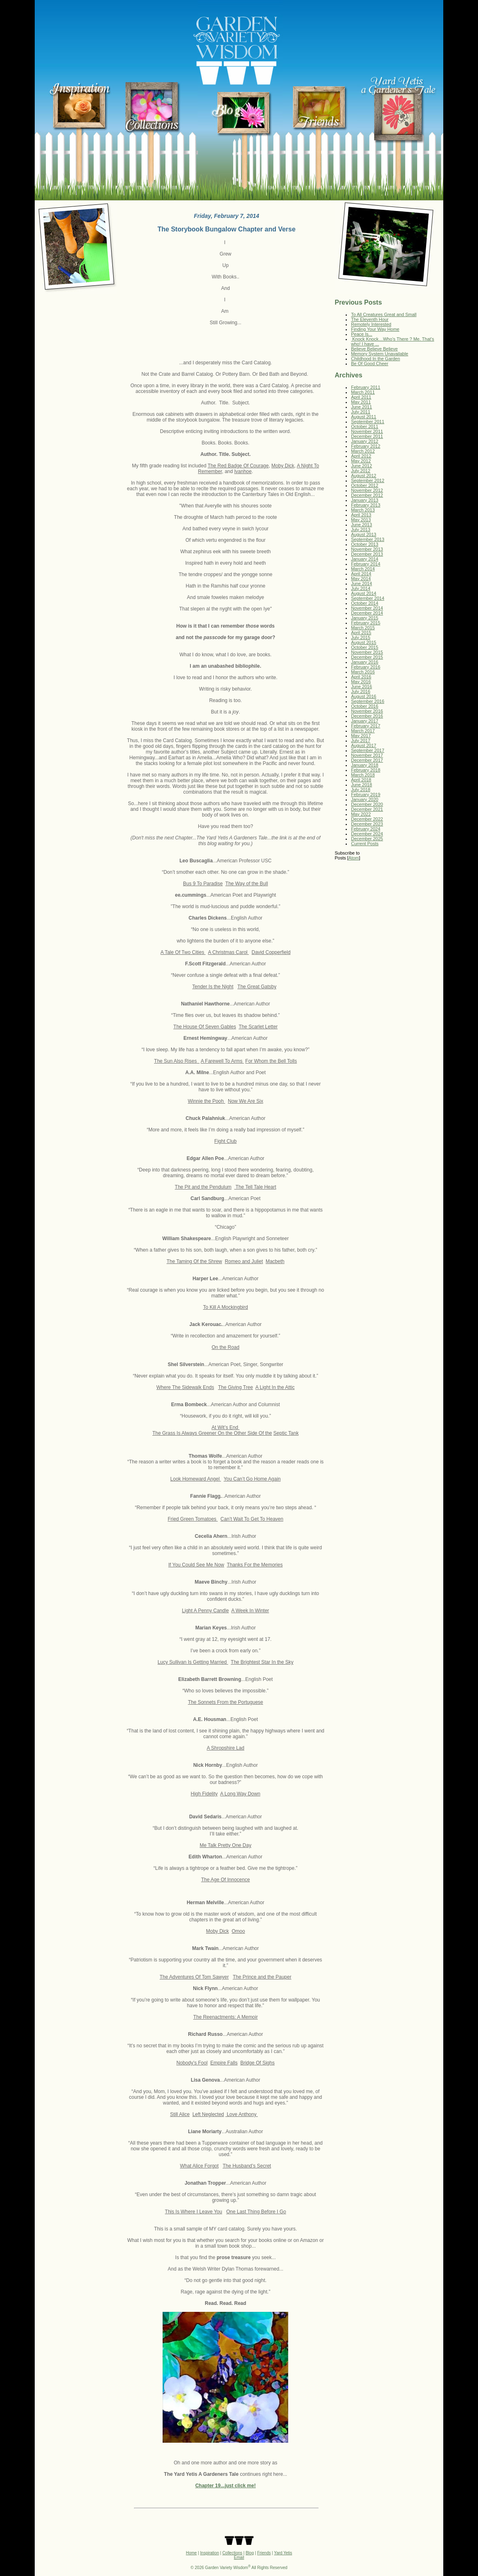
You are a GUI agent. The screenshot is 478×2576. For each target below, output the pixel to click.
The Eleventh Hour (370, 319)
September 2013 (367, 539)
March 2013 (363, 509)
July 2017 (360, 740)
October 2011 (364, 426)
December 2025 (367, 838)
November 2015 (367, 652)
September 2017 (367, 750)
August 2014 (363, 593)
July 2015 (360, 637)
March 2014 (363, 568)
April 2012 (361, 455)
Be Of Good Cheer (369, 363)
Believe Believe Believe (374, 348)
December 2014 (367, 612)
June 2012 (361, 465)
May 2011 (361, 401)
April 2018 (361, 779)
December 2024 (367, 833)
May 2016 (361, 681)
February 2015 (365, 622)
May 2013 (361, 519)
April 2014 (361, 573)
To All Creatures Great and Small (383, 314)
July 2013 (360, 529)
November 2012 (367, 490)
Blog (250, 2553)
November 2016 (367, 711)
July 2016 (360, 691)
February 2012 (365, 446)
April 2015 (361, 632)
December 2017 (367, 760)
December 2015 (367, 657)
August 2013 (363, 534)
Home (191, 2553)
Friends (263, 2553)
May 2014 (361, 578)
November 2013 (367, 549)
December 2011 (367, 436)
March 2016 (363, 671)
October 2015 (364, 647)
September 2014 (367, 598)
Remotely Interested (371, 324)
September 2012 (367, 480)
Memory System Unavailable (379, 353)
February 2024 (365, 828)
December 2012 (367, 495)
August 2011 (363, 416)
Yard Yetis (283, 2553)
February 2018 (365, 769)
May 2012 (361, 460)
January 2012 (364, 441)
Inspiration (209, 2553)
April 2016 (361, 676)
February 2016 (365, 666)
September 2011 (367, 421)
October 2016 (364, 706)
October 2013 (364, 544)
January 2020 (364, 799)
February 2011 (365, 387)
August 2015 (363, 642)
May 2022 (361, 814)
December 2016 (367, 716)
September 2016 (367, 701)
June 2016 (361, 686)
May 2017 (361, 735)
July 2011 (360, 411)
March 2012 (363, 451)
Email (239, 2557)
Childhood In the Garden (375, 358)
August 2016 (363, 696)
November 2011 (367, 431)
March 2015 (363, 627)
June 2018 (361, 784)
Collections (232, 2553)
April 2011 (361, 397)
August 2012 (363, 475)
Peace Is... (361, 334)
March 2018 (363, 774)
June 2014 (361, 583)
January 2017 (364, 720)
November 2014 (367, 608)
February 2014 (365, 563)
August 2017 (363, 745)
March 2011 (363, 392)
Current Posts (364, 843)
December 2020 (367, 804)
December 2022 (367, 819)
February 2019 (365, 794)
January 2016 (364, 662)
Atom (353, 857)
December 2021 (367, 809)
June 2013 (361, 524)
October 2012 (364, 485)
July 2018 (360, 789)
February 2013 (365, 505)
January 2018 (364, 765)
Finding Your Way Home (375, 329)
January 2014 (364, 558)
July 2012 (360, 470)
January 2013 (364, 500)
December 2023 (367, 823)
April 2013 (361, 514)
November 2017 (367, 755)
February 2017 (365, 725)
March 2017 (363, 730)
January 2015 (364, 617)
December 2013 (367, 554)
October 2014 (364, 603)
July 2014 (360, 588)
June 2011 (361, 406)
